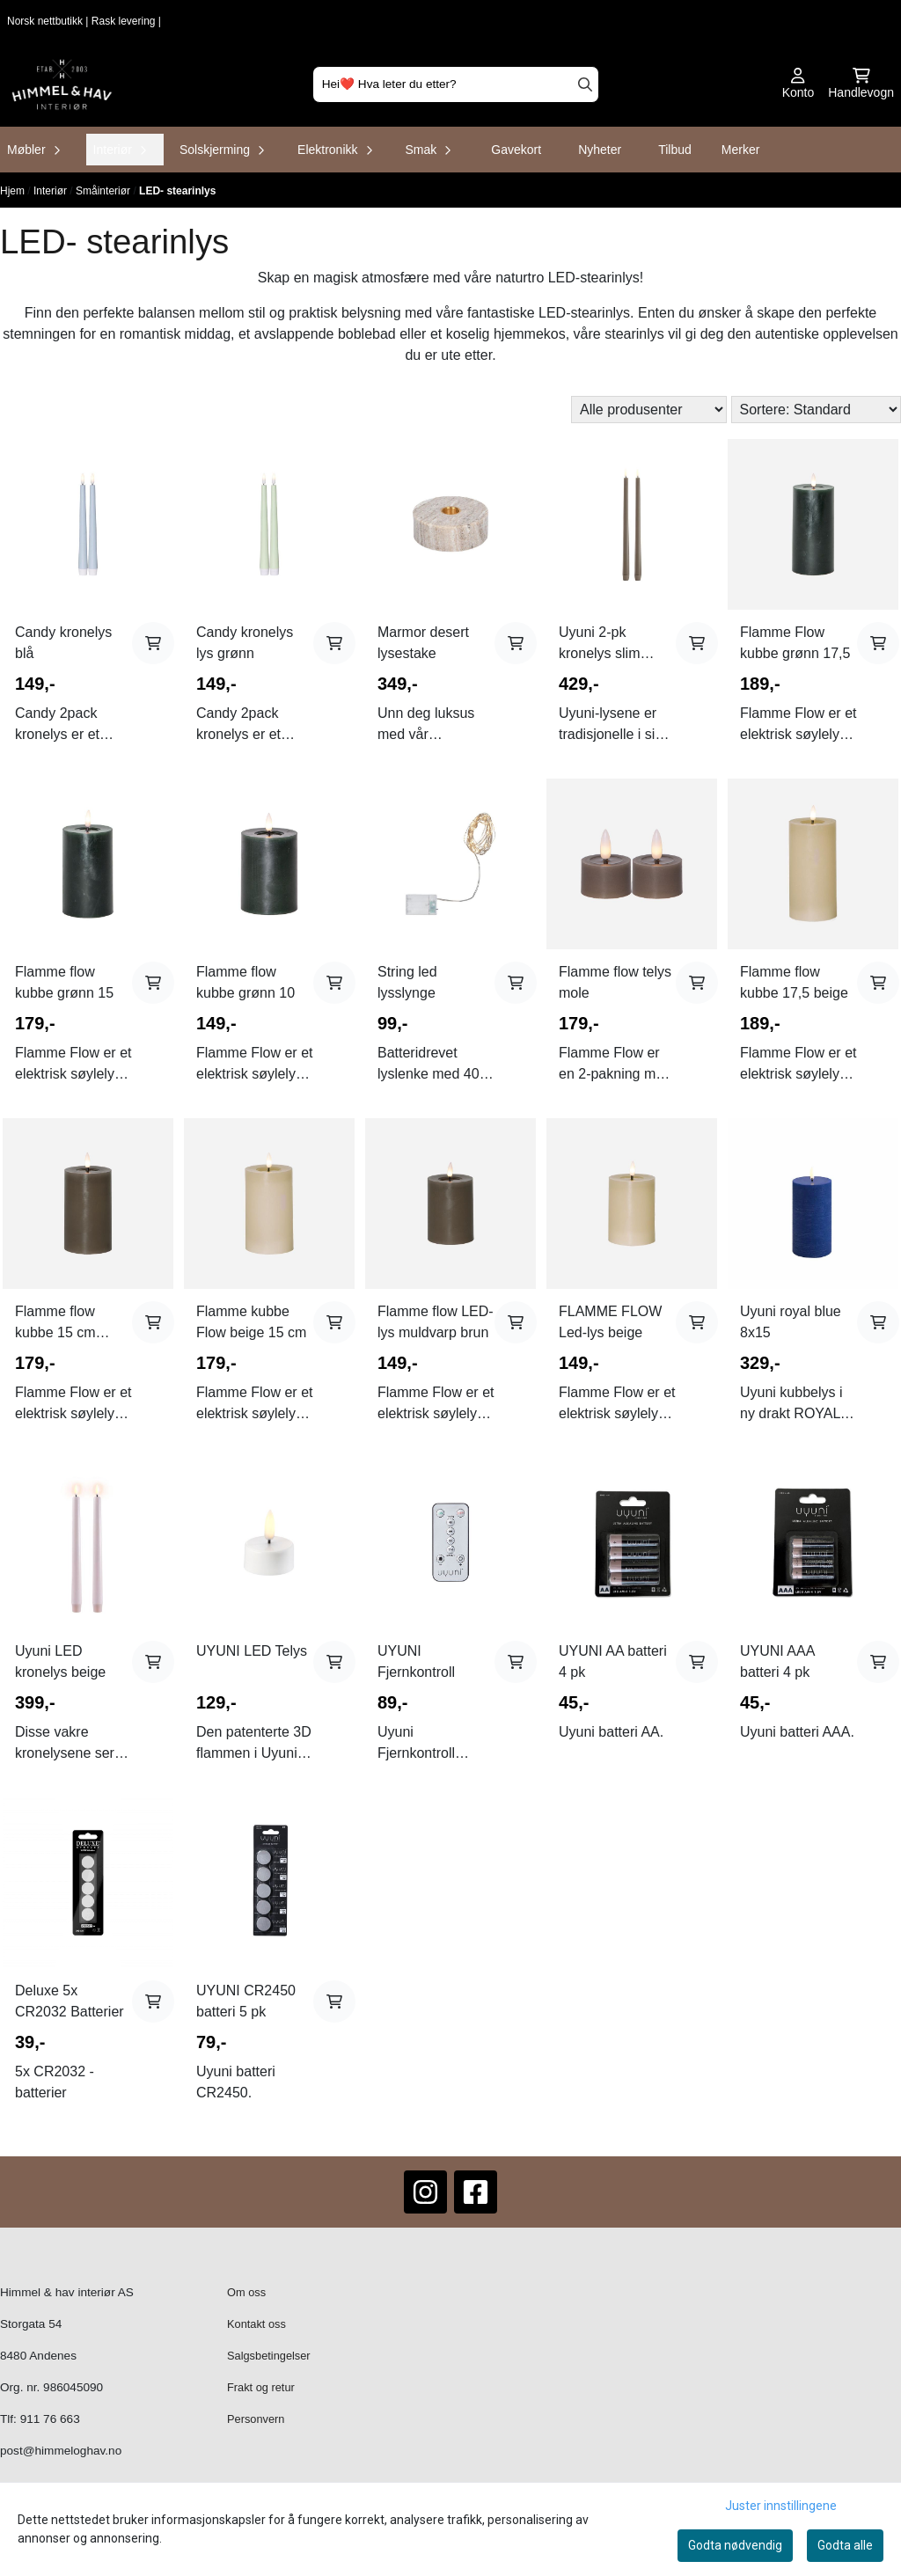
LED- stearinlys (177, 191)
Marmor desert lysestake (423, 643)
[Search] (585, 84)
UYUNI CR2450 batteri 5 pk (246, 2001)
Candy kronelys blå (63, 643)
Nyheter (599, 150)
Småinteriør (104, 191)
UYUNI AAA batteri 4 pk (777, 1661)
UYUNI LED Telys (251, 1650)
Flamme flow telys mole (615, 982)
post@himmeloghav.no (60, 2450)
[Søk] (456, 84)
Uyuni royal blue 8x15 (790, 1322)
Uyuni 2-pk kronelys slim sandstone (599, 644)
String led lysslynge (407, 982)
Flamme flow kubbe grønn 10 (245, 982)
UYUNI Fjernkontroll (416, 1661)
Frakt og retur (261, 2387)
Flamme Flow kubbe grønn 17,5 (795, 643)
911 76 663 (50, 2419)
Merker (741, 150)
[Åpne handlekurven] (861, 84)
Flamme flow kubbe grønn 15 (64, 982)
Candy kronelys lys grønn (244, 643)
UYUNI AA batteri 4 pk (613, 1661)
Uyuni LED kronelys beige (60, 1661)
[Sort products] (816, 409)
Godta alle (845, 2545)
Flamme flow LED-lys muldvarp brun (435, 1322)
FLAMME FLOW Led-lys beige (610, 1322)
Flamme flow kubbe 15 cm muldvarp (55, 1323)
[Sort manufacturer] (649, 409)
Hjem (13, 191)
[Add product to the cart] (153, 643)
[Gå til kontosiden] (798, 84)
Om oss (246, 2292)
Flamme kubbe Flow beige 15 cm (251, 1322)
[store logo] (62, 84)
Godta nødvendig (735, 2545)
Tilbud (675, 150)
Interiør (51, 191)
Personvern (255, 2419)
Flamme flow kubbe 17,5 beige (794, 982)
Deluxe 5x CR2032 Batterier (69, 2001)
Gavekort (516, 150)
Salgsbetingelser (269, 2355)
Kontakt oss (256, 2324)
